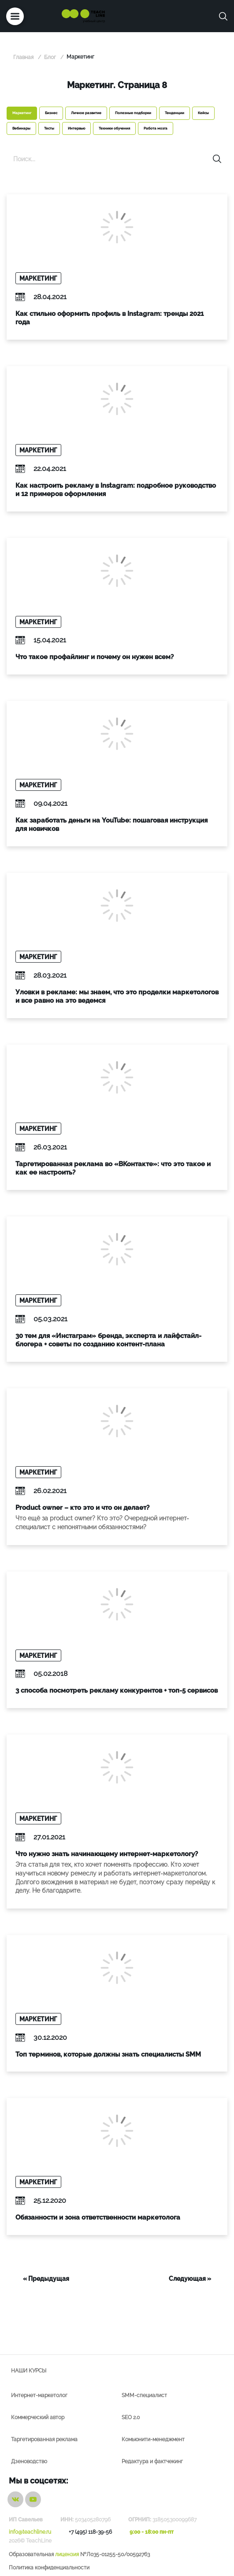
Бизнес (51, 113)
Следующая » (190, 2278)
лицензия (67, 2554)
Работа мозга (155, 128)
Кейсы (203, 113)
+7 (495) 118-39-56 (90, 2532)
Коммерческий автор (37, 2417)
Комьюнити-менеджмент (153, 2439)
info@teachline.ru (30, 2532)
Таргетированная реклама (44, 2439)
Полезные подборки (133, 113)
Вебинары (21, 128)
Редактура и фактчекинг (152, 2461)
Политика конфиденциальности (49, 2568)
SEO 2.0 (131, 2417)
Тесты (49, 128)
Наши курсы (28, 2371)
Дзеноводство (29, 2461)
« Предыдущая (46, 2278)
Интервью (76, 128)
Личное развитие (86, 113)
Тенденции (174, 113)
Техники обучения (114, 128)
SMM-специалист (144, 2395)
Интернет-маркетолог (39, 2395)
